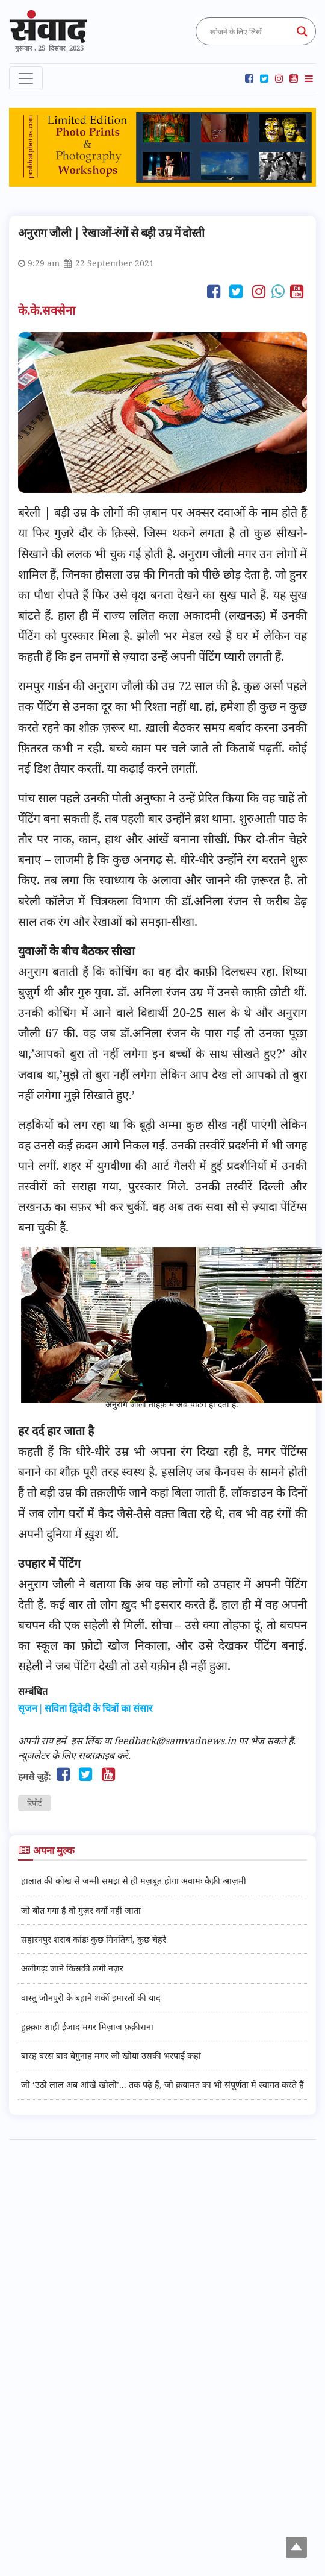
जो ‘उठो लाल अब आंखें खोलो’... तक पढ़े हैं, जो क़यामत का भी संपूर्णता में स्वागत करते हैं (162, 2084)
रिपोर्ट (34, 1802)
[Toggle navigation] (26, 78)
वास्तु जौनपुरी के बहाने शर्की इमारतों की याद (91, 1997)
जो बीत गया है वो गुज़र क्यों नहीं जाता (81, 1910)
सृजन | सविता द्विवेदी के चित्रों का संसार (85, 1708)
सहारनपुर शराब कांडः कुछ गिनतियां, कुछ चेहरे (93, 1939)
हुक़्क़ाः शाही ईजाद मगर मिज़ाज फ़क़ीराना (87, 2026)
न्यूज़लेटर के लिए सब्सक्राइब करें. (74, 1755)
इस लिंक (86, 1740)
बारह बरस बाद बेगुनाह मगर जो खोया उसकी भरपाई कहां (111, 2055)
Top (297, 2548)
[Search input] (250, 31)
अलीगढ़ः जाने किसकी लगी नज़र (72, 1968)
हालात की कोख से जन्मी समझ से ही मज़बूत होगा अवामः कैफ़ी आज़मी (133, 1880)
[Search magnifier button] (302, 31)
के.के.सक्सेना (48, 310)
